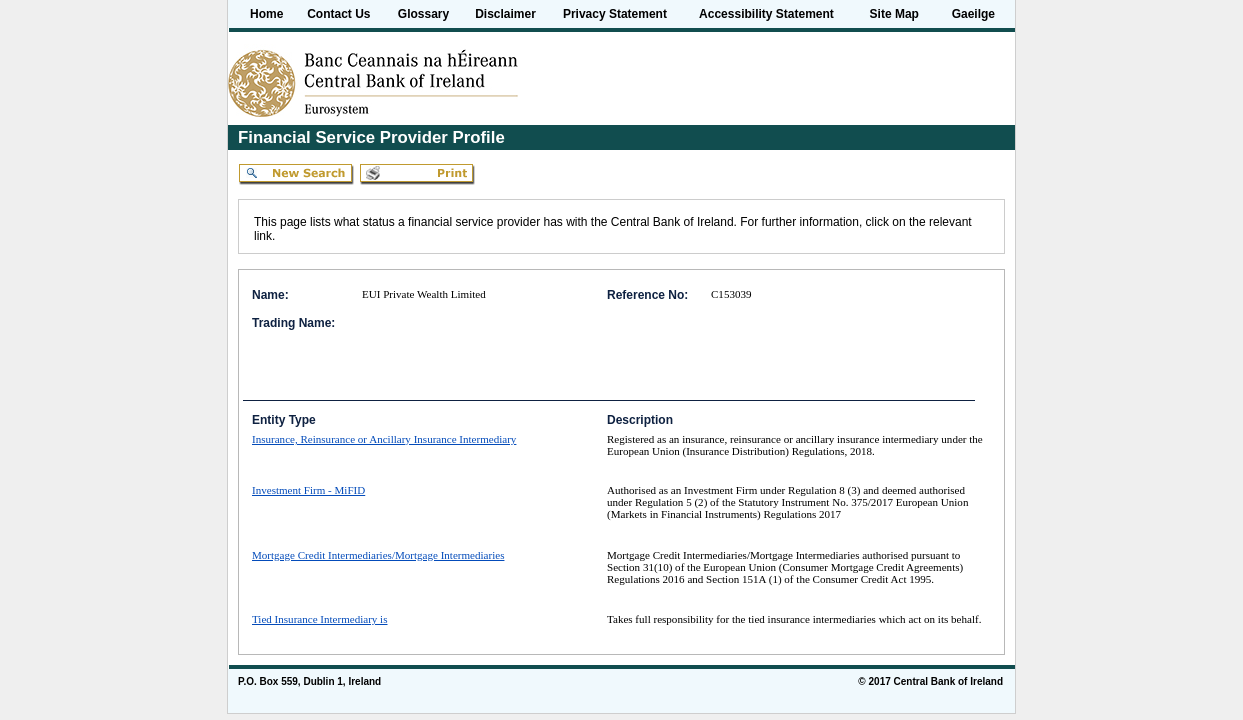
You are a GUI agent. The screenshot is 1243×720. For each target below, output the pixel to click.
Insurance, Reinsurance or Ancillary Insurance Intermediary (384, 439)
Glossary (423, 14)
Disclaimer (505, 14)
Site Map (894, 14)
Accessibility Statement (766, 14)
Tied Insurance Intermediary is (320, 619)
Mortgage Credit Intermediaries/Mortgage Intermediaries (378, 555)
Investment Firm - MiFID (308, 490)
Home (266, 14)
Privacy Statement (615, 14)
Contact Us (338, 14)
